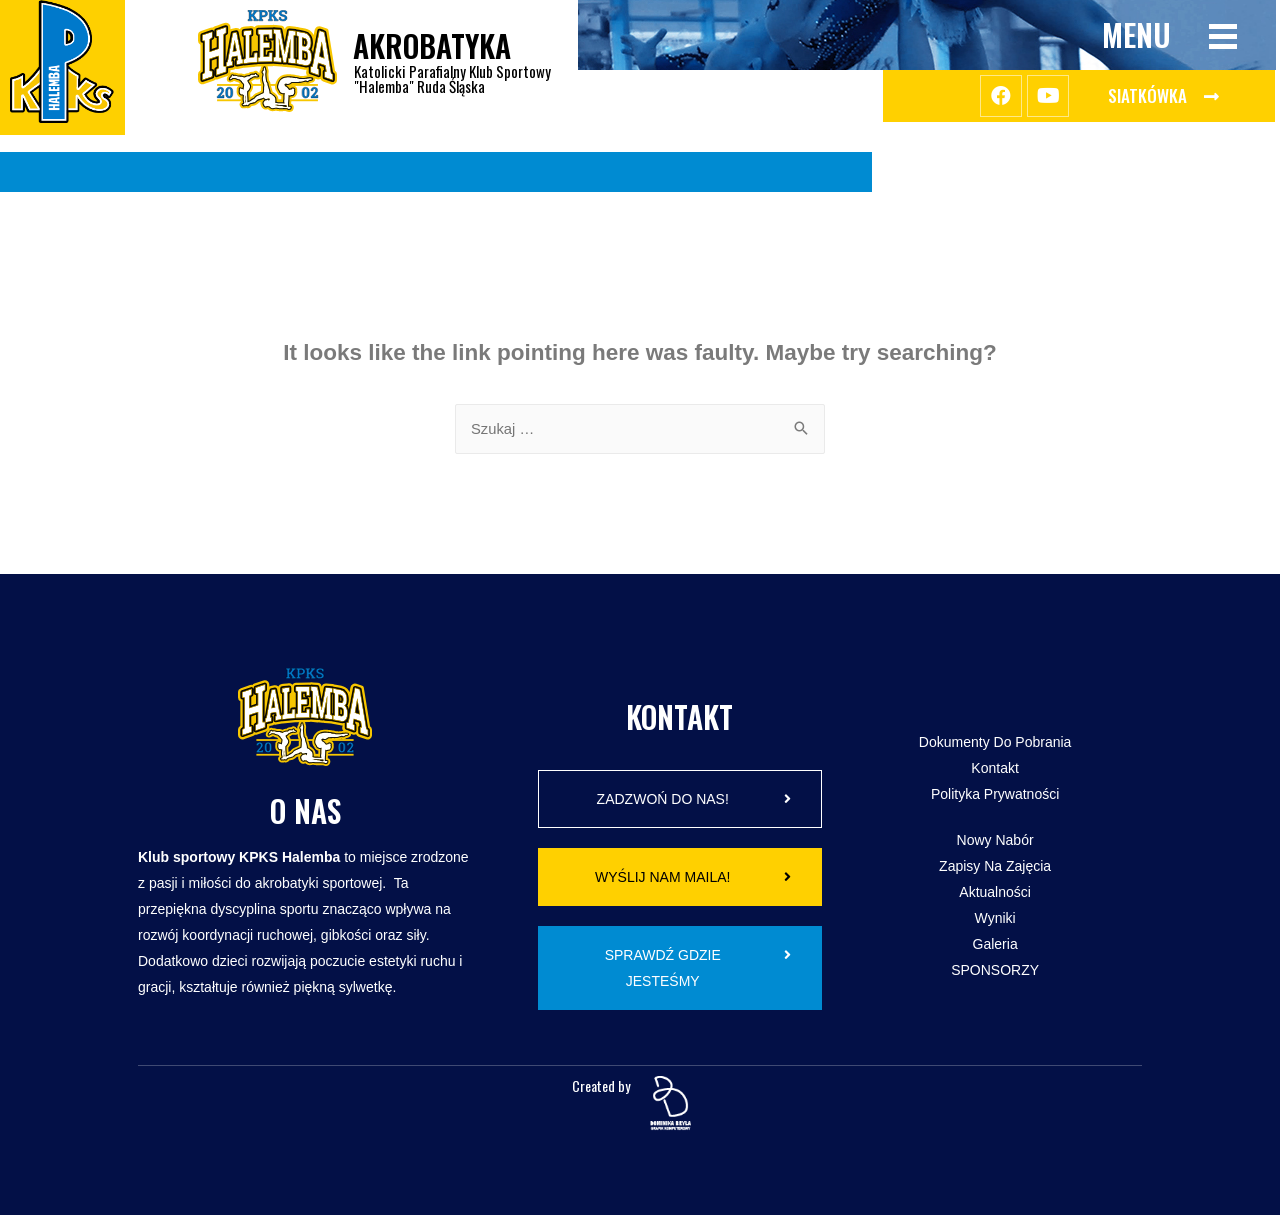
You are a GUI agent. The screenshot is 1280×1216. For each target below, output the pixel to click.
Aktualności (995, 893)
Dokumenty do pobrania (995, 743)
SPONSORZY (995, 971)
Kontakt (994, 769)
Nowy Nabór (995, 841)
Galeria (995, 945)
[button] (1163, 96)
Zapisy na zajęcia (995, 867)
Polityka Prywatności (995, 795)
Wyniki (995, 919)
